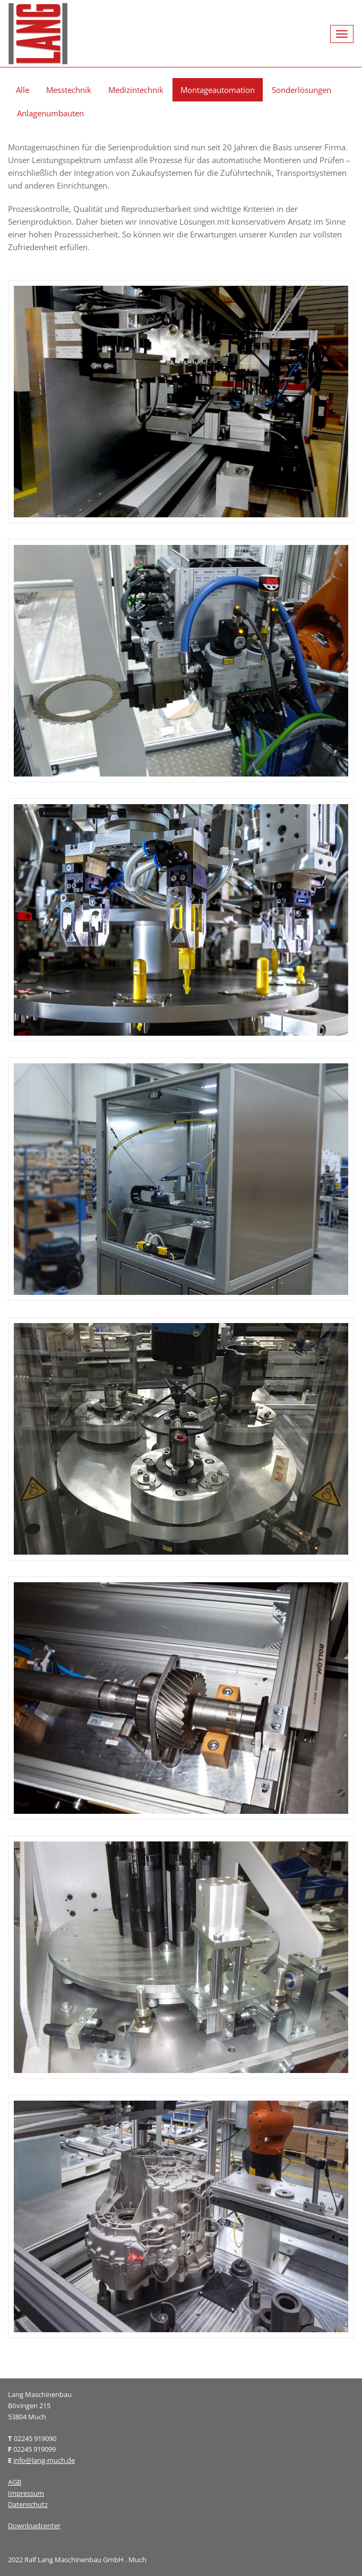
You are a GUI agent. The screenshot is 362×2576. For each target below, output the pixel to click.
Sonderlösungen (301, 89)
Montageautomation (217, 89)
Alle (22, 89)
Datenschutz (28, 2504)
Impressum (26, 2493)
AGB (14, 2482)
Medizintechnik (135, 89)
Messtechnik (68, 89)
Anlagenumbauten (50, 113)
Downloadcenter (34, 2525)
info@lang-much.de (44, 2460)
